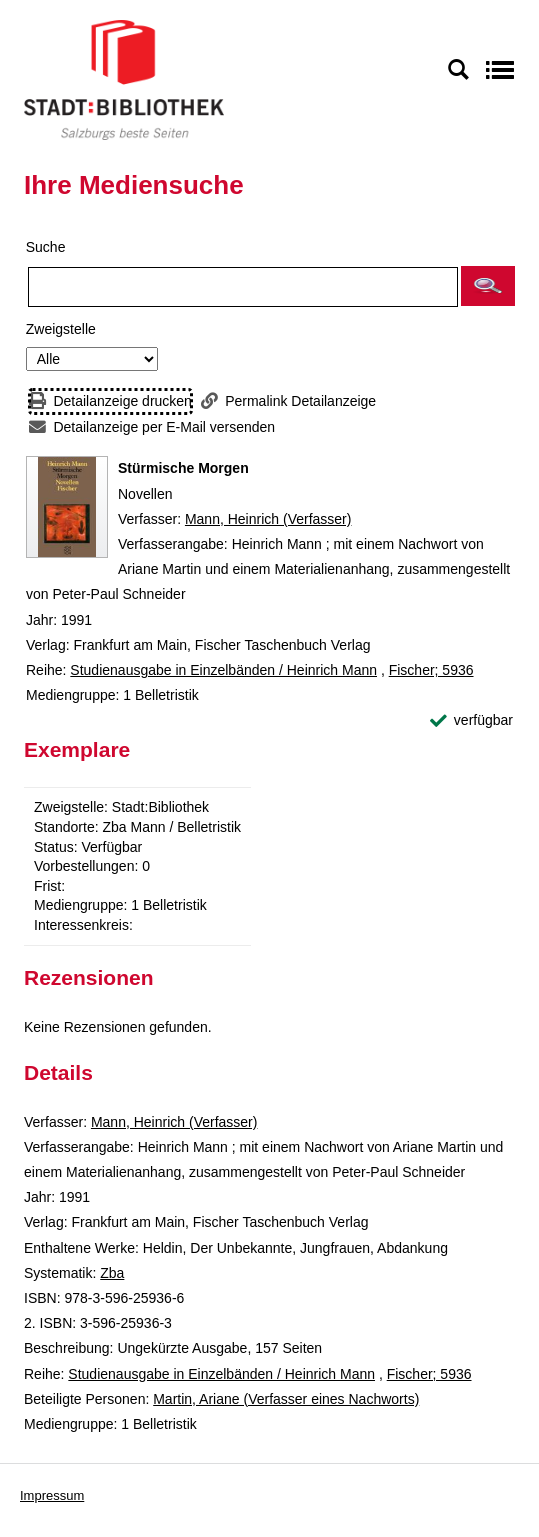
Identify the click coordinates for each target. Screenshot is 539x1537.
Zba (112, 1273)
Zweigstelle (61, 329)
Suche (46, 247)
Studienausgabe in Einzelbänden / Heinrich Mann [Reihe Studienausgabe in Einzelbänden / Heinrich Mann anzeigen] (223, 670)
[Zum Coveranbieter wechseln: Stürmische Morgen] (67, 507)
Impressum (52, 1495)
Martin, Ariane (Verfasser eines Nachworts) (286, 1399)
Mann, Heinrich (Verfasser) (268, 519)
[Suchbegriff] (243, 287)
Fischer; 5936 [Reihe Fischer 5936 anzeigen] (431, 670)
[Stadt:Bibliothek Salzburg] (124, 79)
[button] (488, 286)
